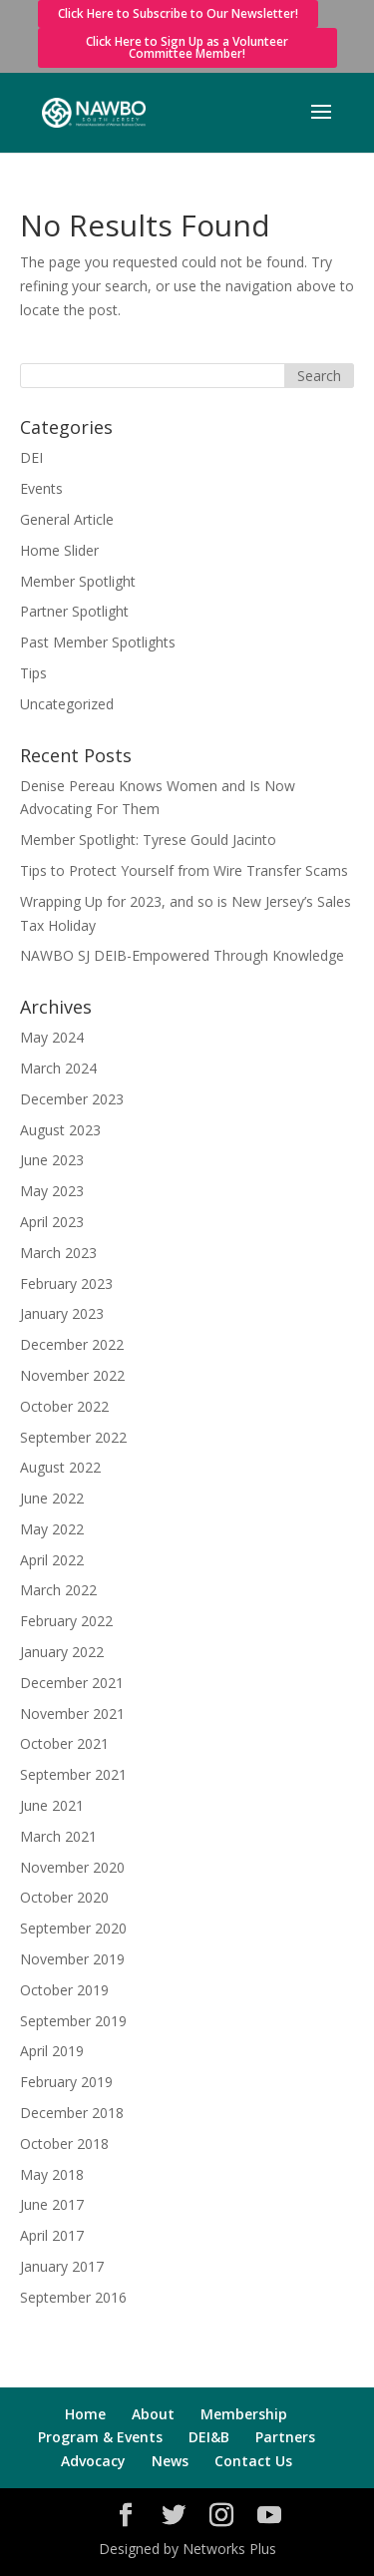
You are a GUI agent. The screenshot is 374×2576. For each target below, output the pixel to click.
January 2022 (62, 1651)
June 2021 (52, 1805)
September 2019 (73, 2020)
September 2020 (73, 1928)
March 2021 (58, 1836)
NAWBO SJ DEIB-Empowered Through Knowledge (182, 955)
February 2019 (66, 2081)
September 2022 (73, 1437)
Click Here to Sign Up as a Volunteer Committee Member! (187, 47)
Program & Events (100, 2436)
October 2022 (64, 1406)
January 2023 (62, 1313)
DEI (31, 457)
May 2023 (52, 1190)
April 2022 (52, 1559)
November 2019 (72, 1958)
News (170, 2460)
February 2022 (66, 1620)
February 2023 (66, 1283)
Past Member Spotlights (98, 642)
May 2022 (52, 1528)
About (153, 2413)
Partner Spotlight (74, 611)
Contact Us (253, 2460)
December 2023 (72, 1098)
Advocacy (93, 2460)
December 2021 (72, 1682)
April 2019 (52, 2050)
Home (85, 2413)
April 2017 (52, 2235)
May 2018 (52, 2174)
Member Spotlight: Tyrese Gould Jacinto (148, 839)
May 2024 (52, 1037)
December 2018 (72, 2112)
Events (41, 488)
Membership (243, 2413)
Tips (33, 672)
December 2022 (72, 1344)
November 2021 (72, 1713)
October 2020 (64, 1897)
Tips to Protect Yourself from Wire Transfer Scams (184, 870)
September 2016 (73, 2297)
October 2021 (64, 1743)
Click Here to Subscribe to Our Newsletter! (178, 13)
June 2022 (52, 1498)
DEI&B (208, 2436)
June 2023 (52, 1159)
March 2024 (58, 1068)
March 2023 (58, 1252)
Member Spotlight (78, 581)
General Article (67, 519)
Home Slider (59, 550)
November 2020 (72, 1867)
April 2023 (52, 1221)
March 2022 (58, 1589)
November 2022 (72, 1375)
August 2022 (60, 1467)
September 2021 (73, 1774)
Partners (285, 2436)
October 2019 (64, 1989)
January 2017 (62, 2266)
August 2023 (60, 1129)
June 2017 (52, 2204)
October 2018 (64, 2143)
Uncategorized (67, 703)
